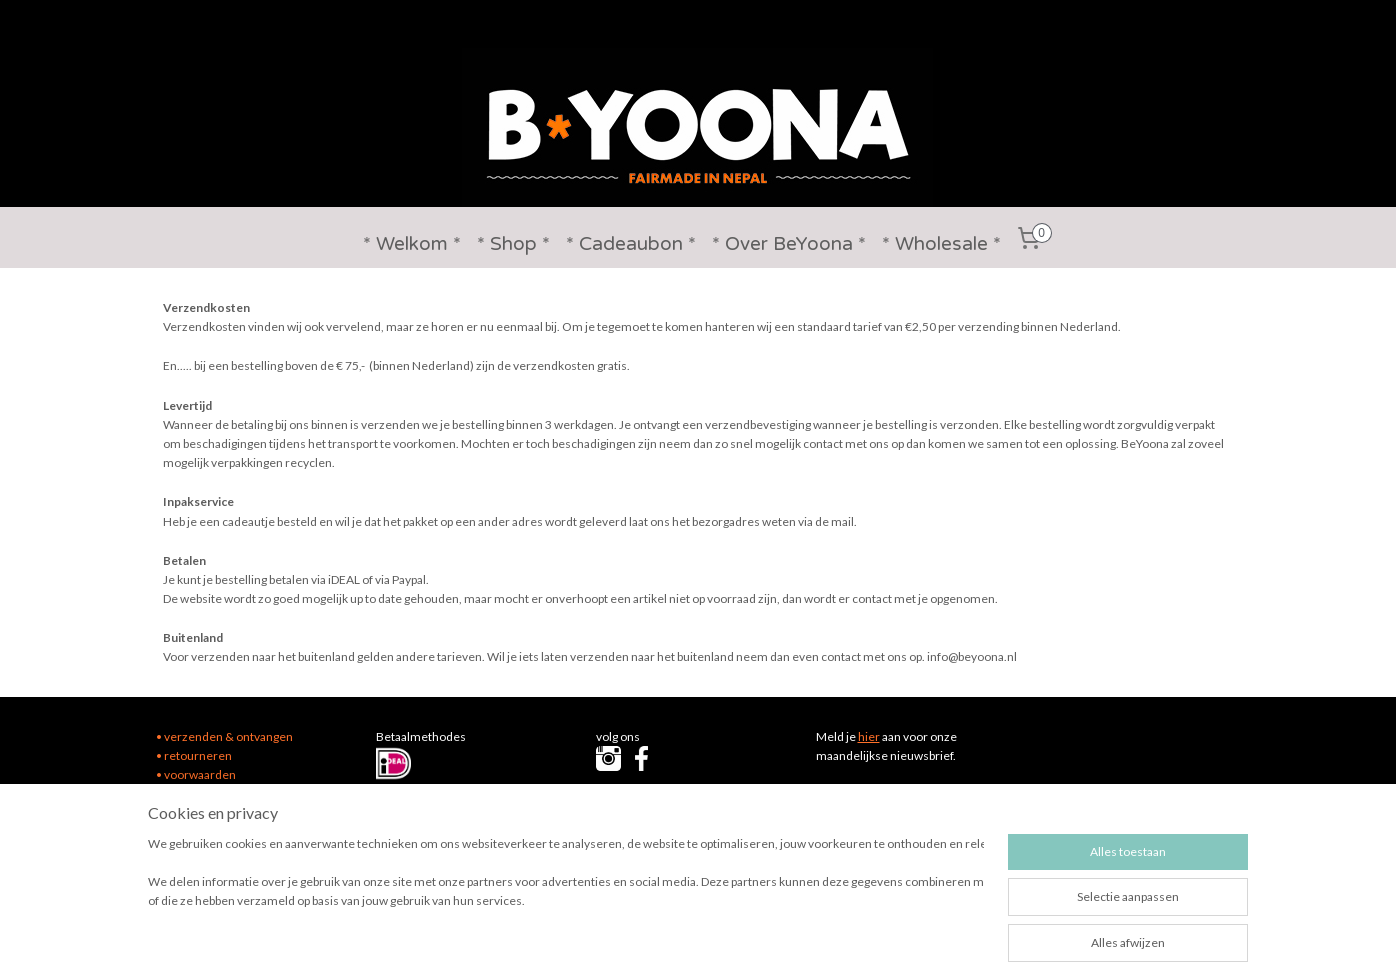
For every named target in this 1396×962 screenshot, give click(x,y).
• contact (180, 793)
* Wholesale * (941, 244)
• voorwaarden (196, 774)
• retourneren (194, 755)
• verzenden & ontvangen (224, 736)
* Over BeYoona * (789, 244)
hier (869, 736)
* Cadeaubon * (631, 244)
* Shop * (513, 244)
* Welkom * (412, 244)
